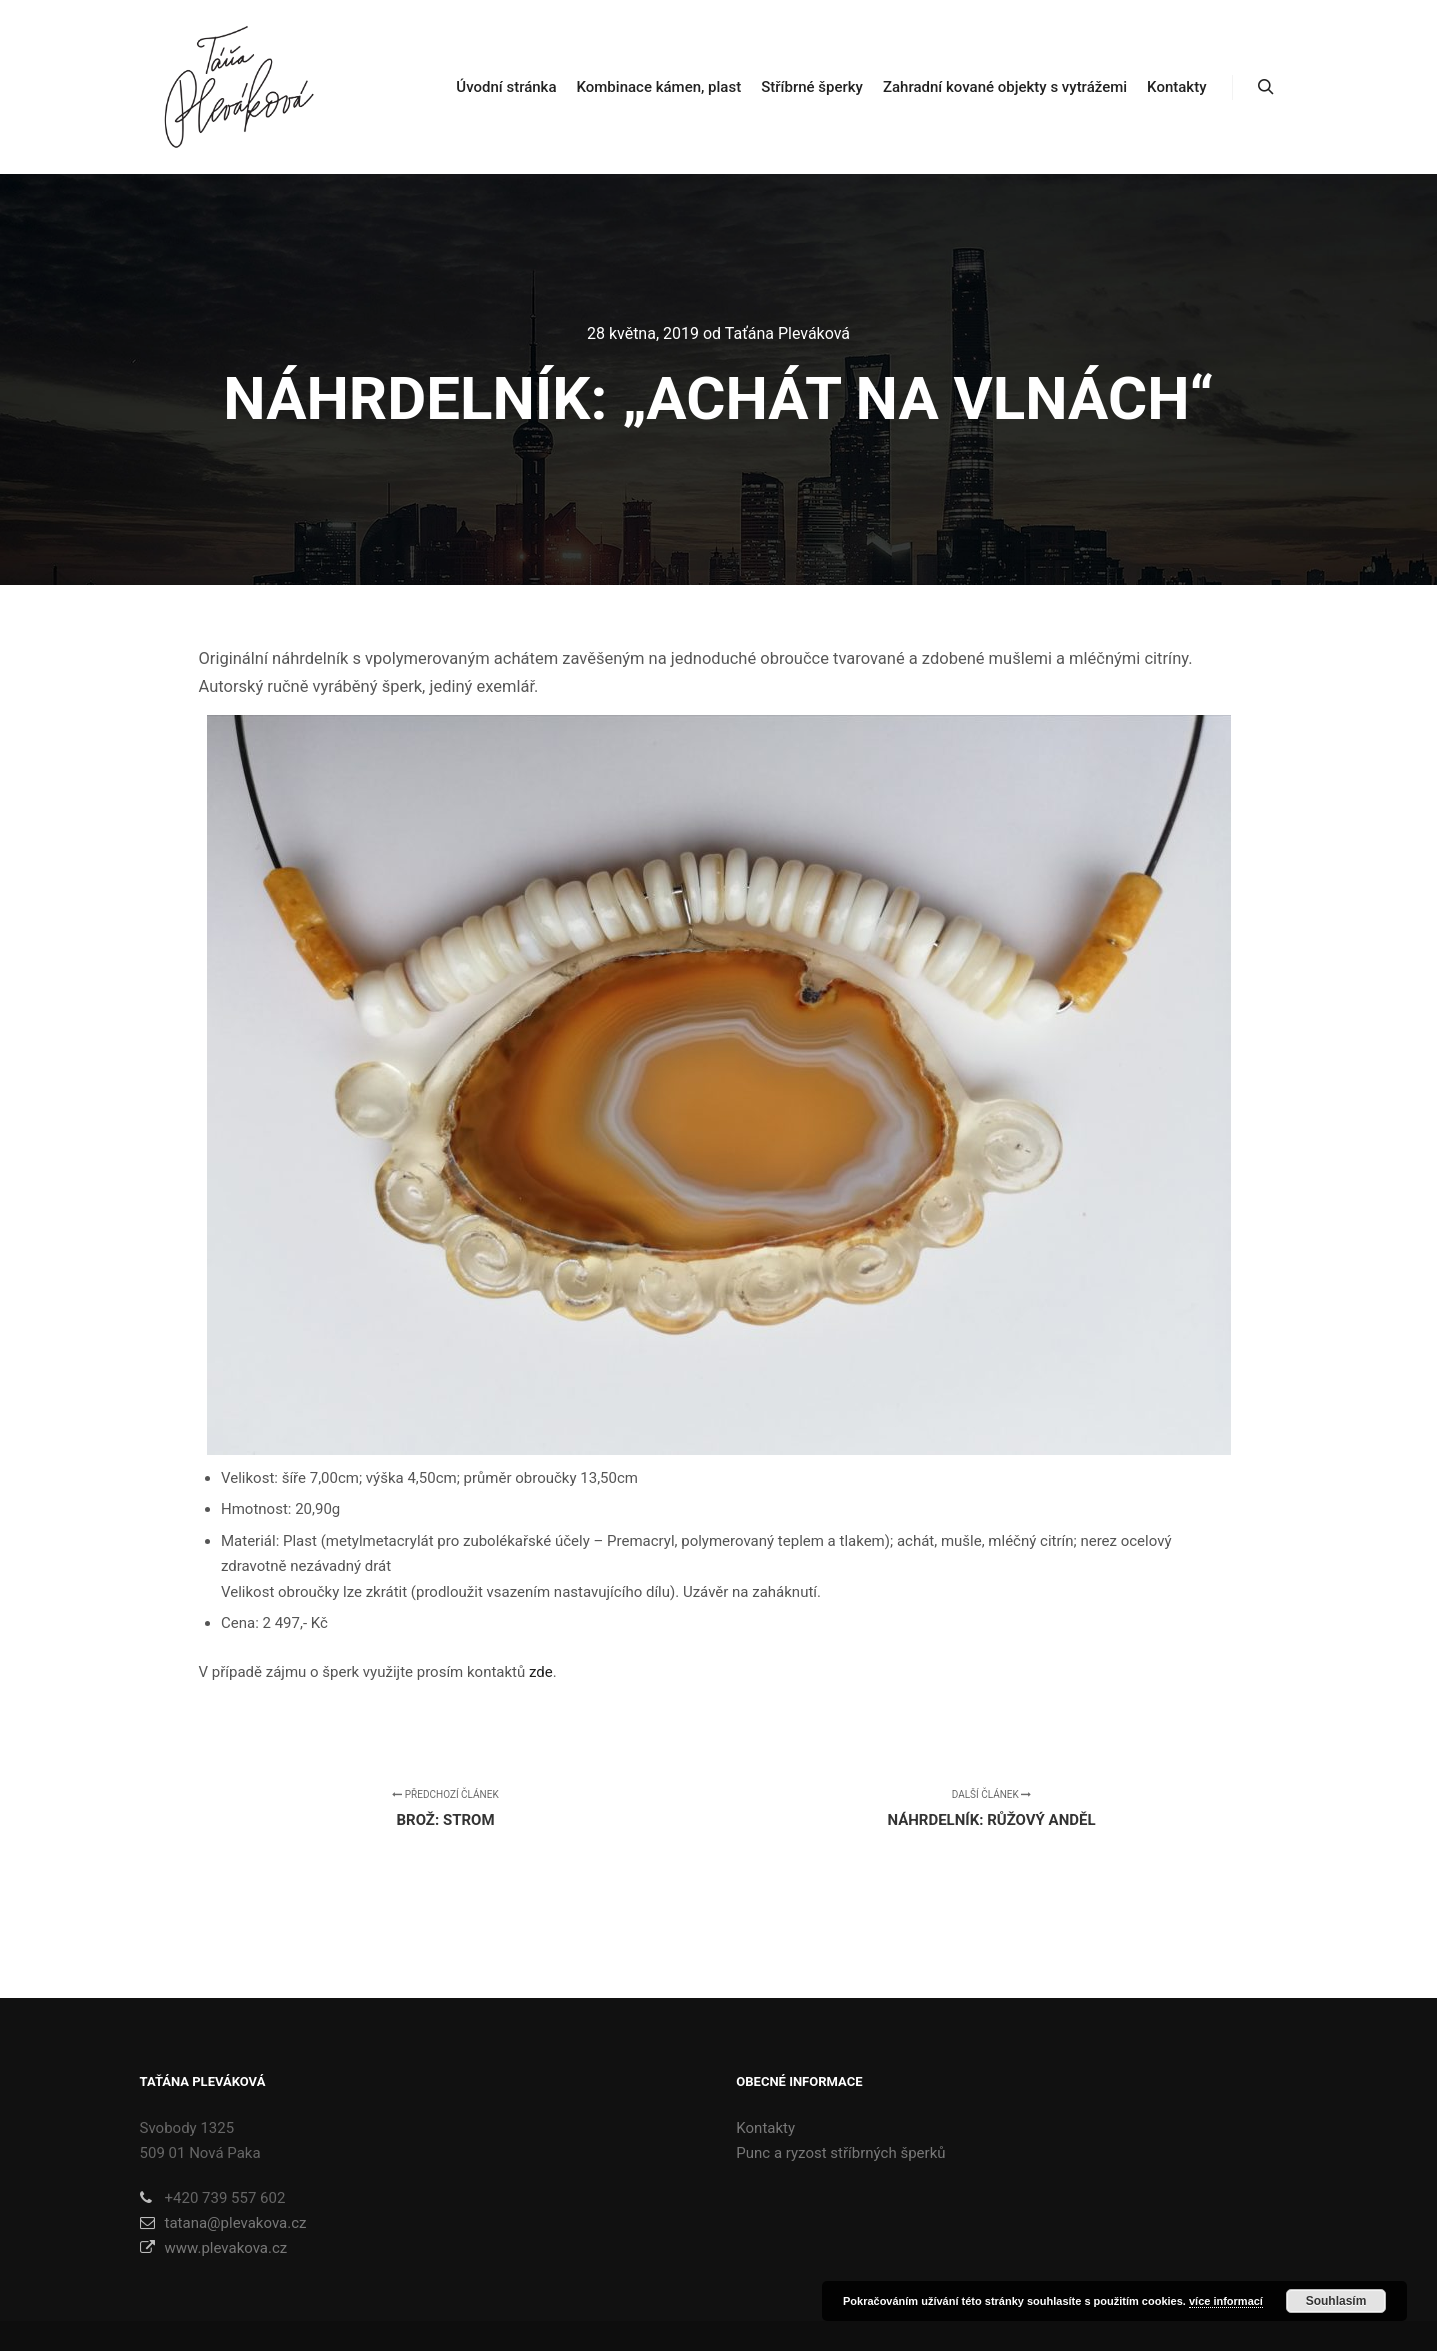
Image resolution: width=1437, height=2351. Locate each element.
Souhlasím (1336, 2301)
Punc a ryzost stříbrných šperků (840, 2153)
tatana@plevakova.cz (223, 2223)
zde (541, 1672)
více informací (1226, 2301)
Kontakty (765, 2128)
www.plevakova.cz (214, 2248)
